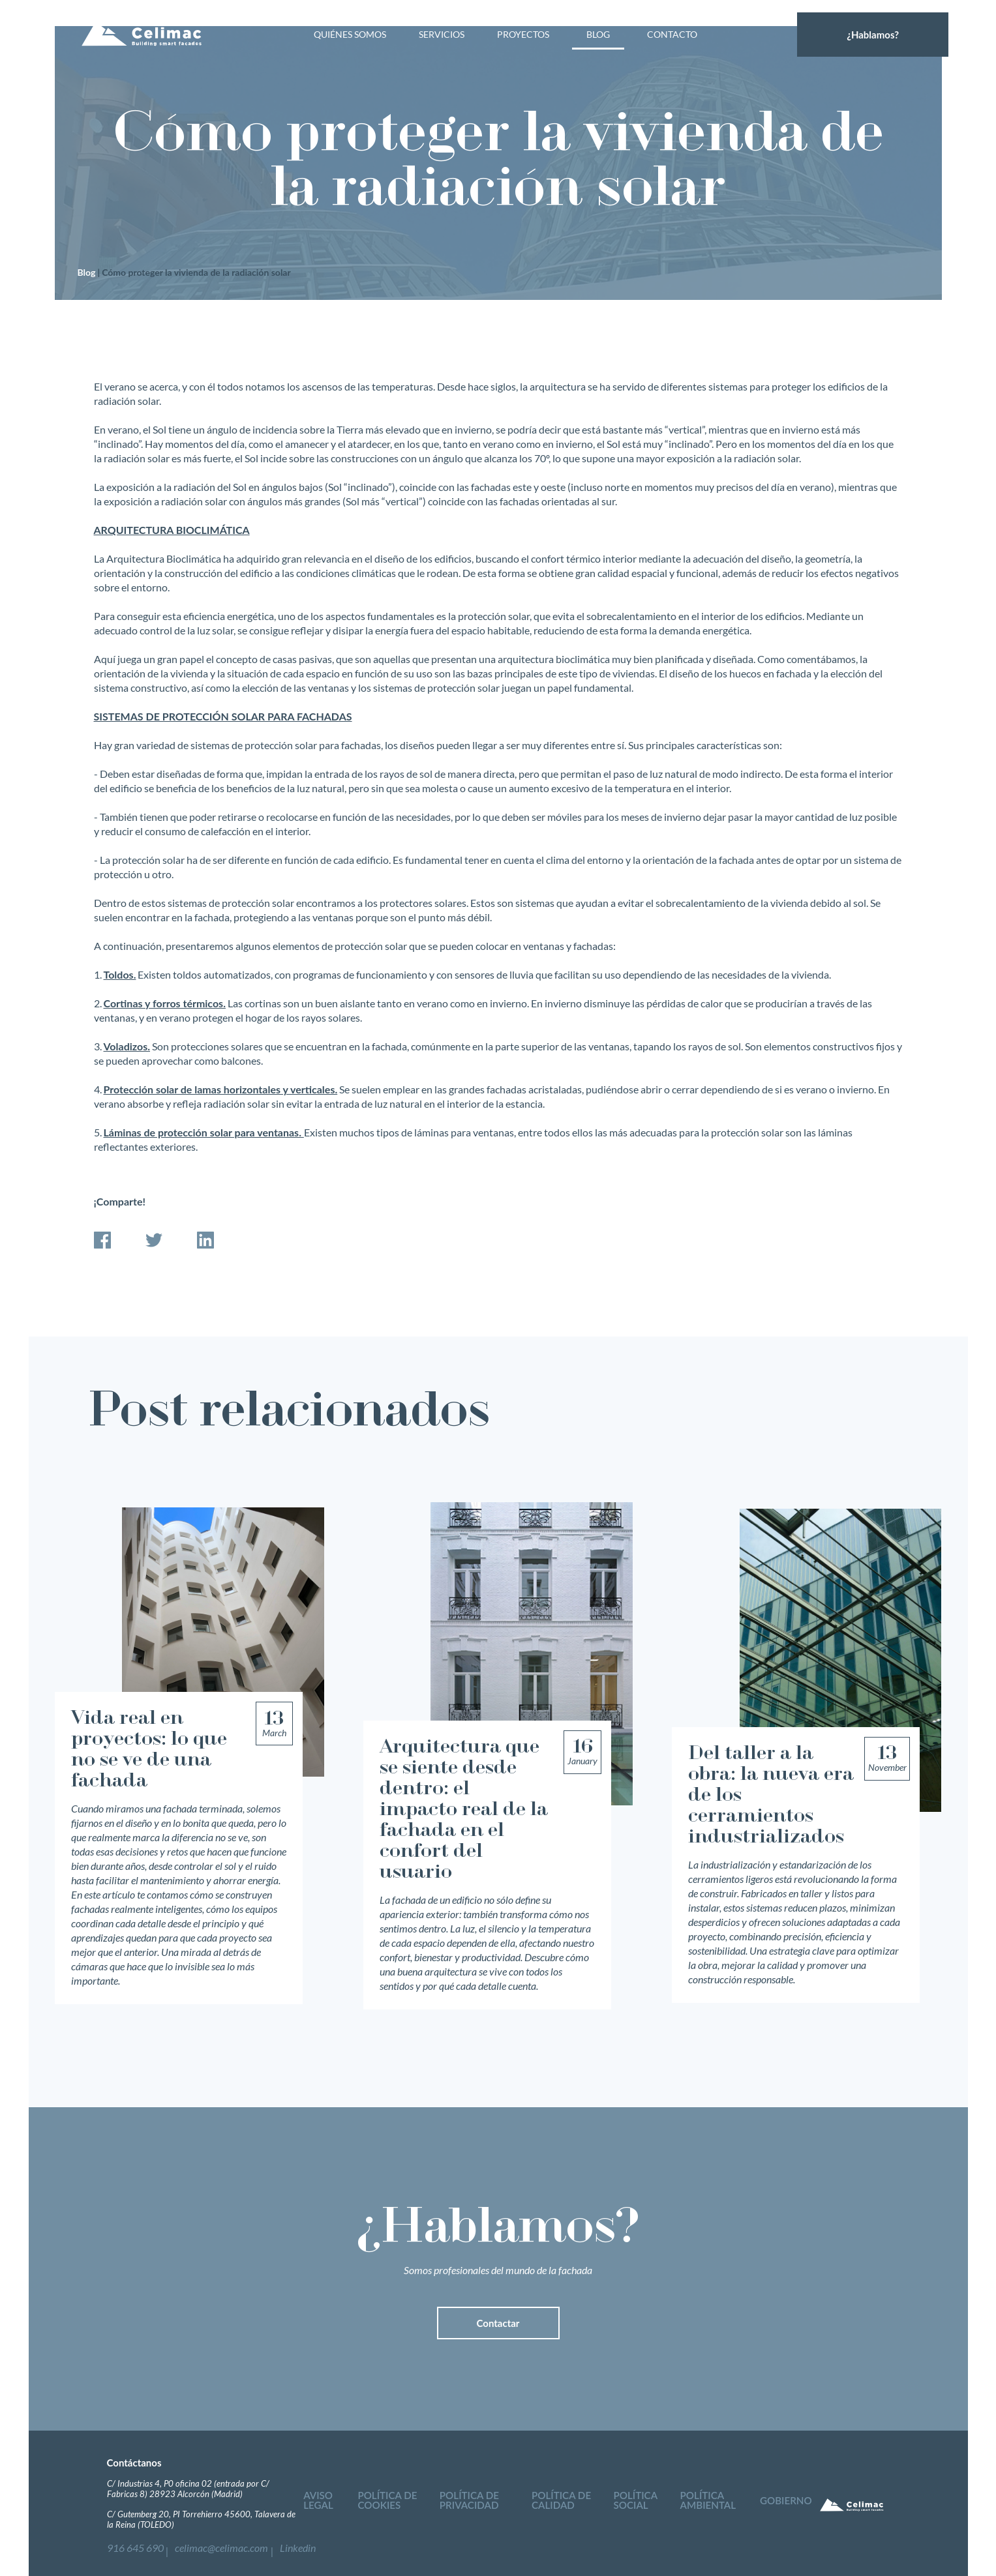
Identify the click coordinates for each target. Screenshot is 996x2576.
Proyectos (523, 51)
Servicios (441, 51)
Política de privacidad (468, 2503)
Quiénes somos (350, 51)
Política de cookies (389, 2503)
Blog (598, 51)
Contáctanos (134, 2462)
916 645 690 (132, 2544)
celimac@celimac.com (209, 2544)
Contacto (672, 51)
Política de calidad (555, 2503)
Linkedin (275, 2544)
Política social (629, 2503)
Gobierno (780, 2503)
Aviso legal (318, 2503)
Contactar (498, 2323)
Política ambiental (703, 2503)
